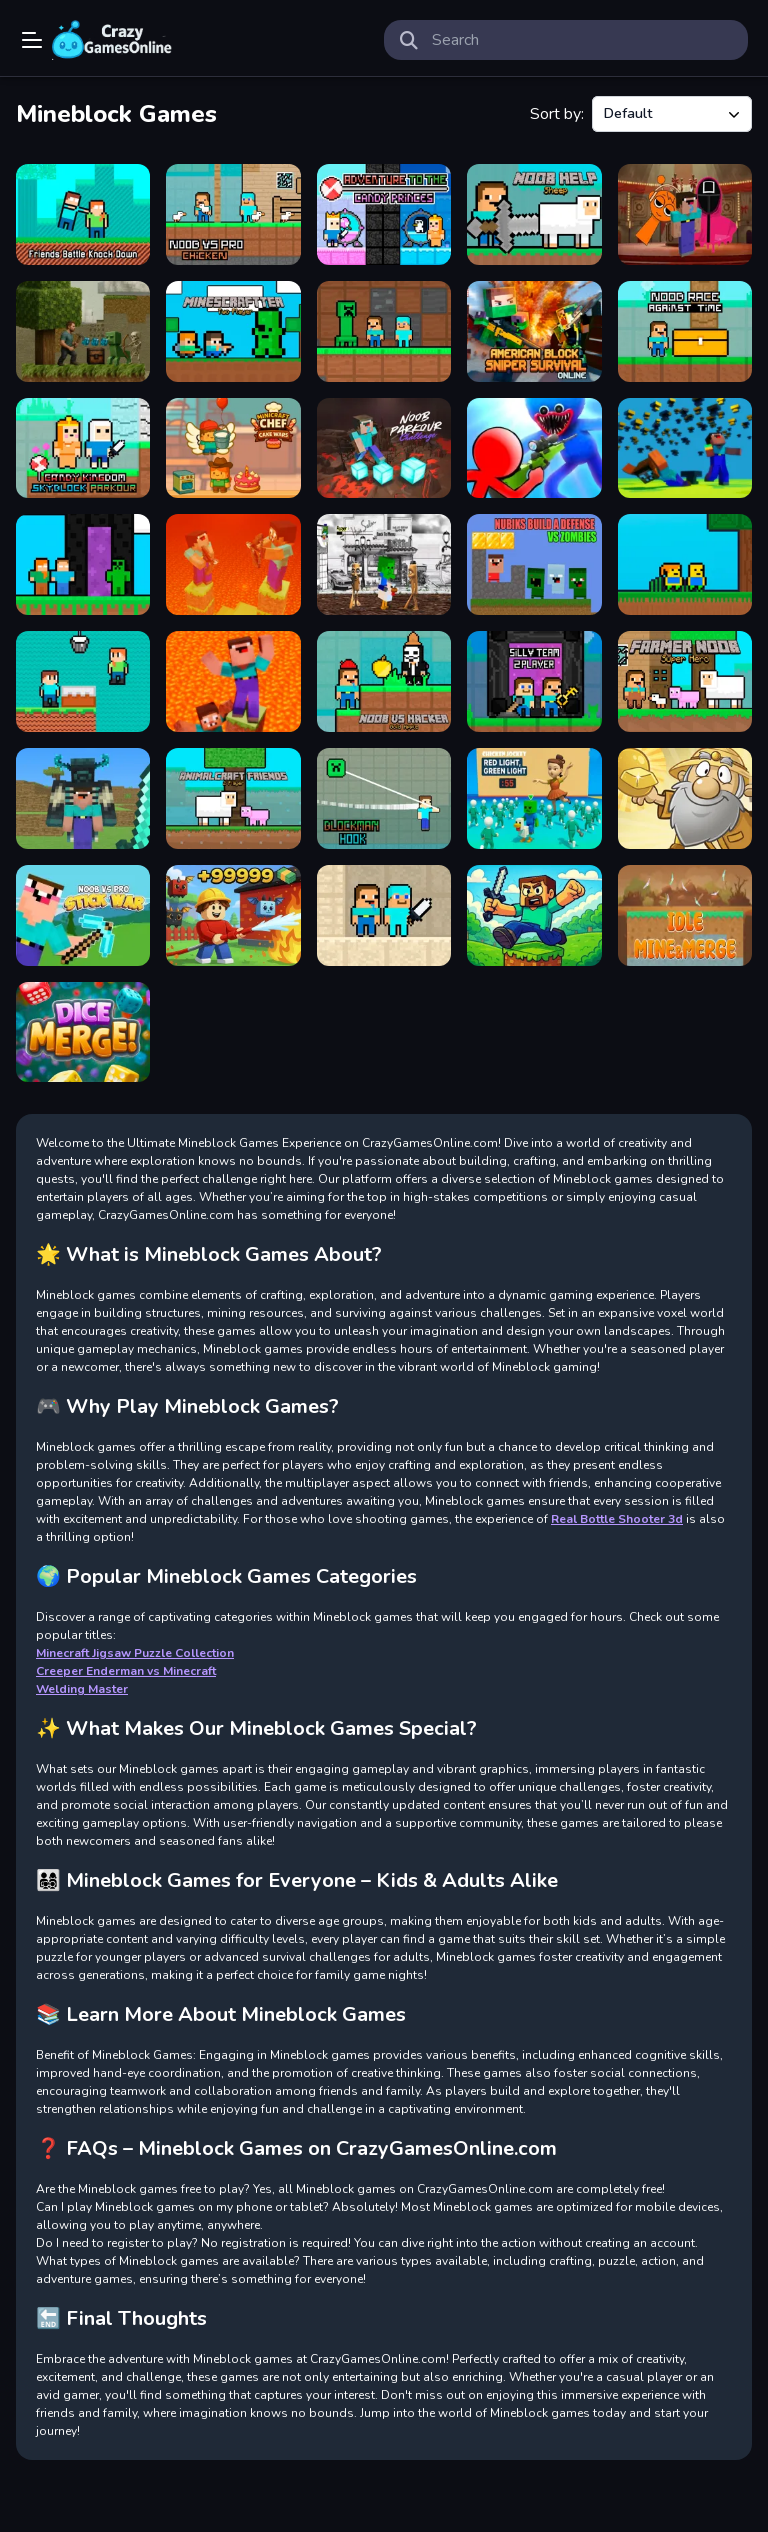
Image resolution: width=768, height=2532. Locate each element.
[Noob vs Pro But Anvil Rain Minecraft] (685, 448)
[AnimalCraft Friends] (233, 798)
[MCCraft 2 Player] (83, 564)
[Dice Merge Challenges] (83, 1032)
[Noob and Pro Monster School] (384, 331)
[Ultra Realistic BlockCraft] (83, 331)
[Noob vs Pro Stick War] (83, 915)
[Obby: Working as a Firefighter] (233, 915)
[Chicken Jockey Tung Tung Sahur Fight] (384, 564)
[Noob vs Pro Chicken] (233, 214)
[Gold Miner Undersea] (685, 798)
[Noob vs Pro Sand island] (384, 915)
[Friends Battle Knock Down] (83, 214)
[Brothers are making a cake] (83, 681)
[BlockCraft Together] (83, 798)
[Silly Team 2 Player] (534, 681)
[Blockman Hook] (384, 798)
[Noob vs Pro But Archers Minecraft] (233, 564)
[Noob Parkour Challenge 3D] (384, 448)
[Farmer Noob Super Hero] (685, 681)
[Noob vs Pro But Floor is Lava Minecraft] (233, 681)
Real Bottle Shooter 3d (617, 1519)
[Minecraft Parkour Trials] (534, 915)
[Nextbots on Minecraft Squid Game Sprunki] (685, 214)
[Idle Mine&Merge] (685, 915)
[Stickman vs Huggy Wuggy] (534, 448)
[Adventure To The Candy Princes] (384, 214)
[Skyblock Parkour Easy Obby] (685, 564)
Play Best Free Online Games (112, 40)
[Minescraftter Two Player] (233, 331)
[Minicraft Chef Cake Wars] (233, 448)
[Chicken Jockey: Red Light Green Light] (534, 798)
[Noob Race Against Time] (685, 331)
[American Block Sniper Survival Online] (534, 331)
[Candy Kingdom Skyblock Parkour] (83, 448)
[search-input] (582, 40)
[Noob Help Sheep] (534, 214)
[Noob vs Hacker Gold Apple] (384, 681)
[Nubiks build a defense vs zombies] (534, 564)
